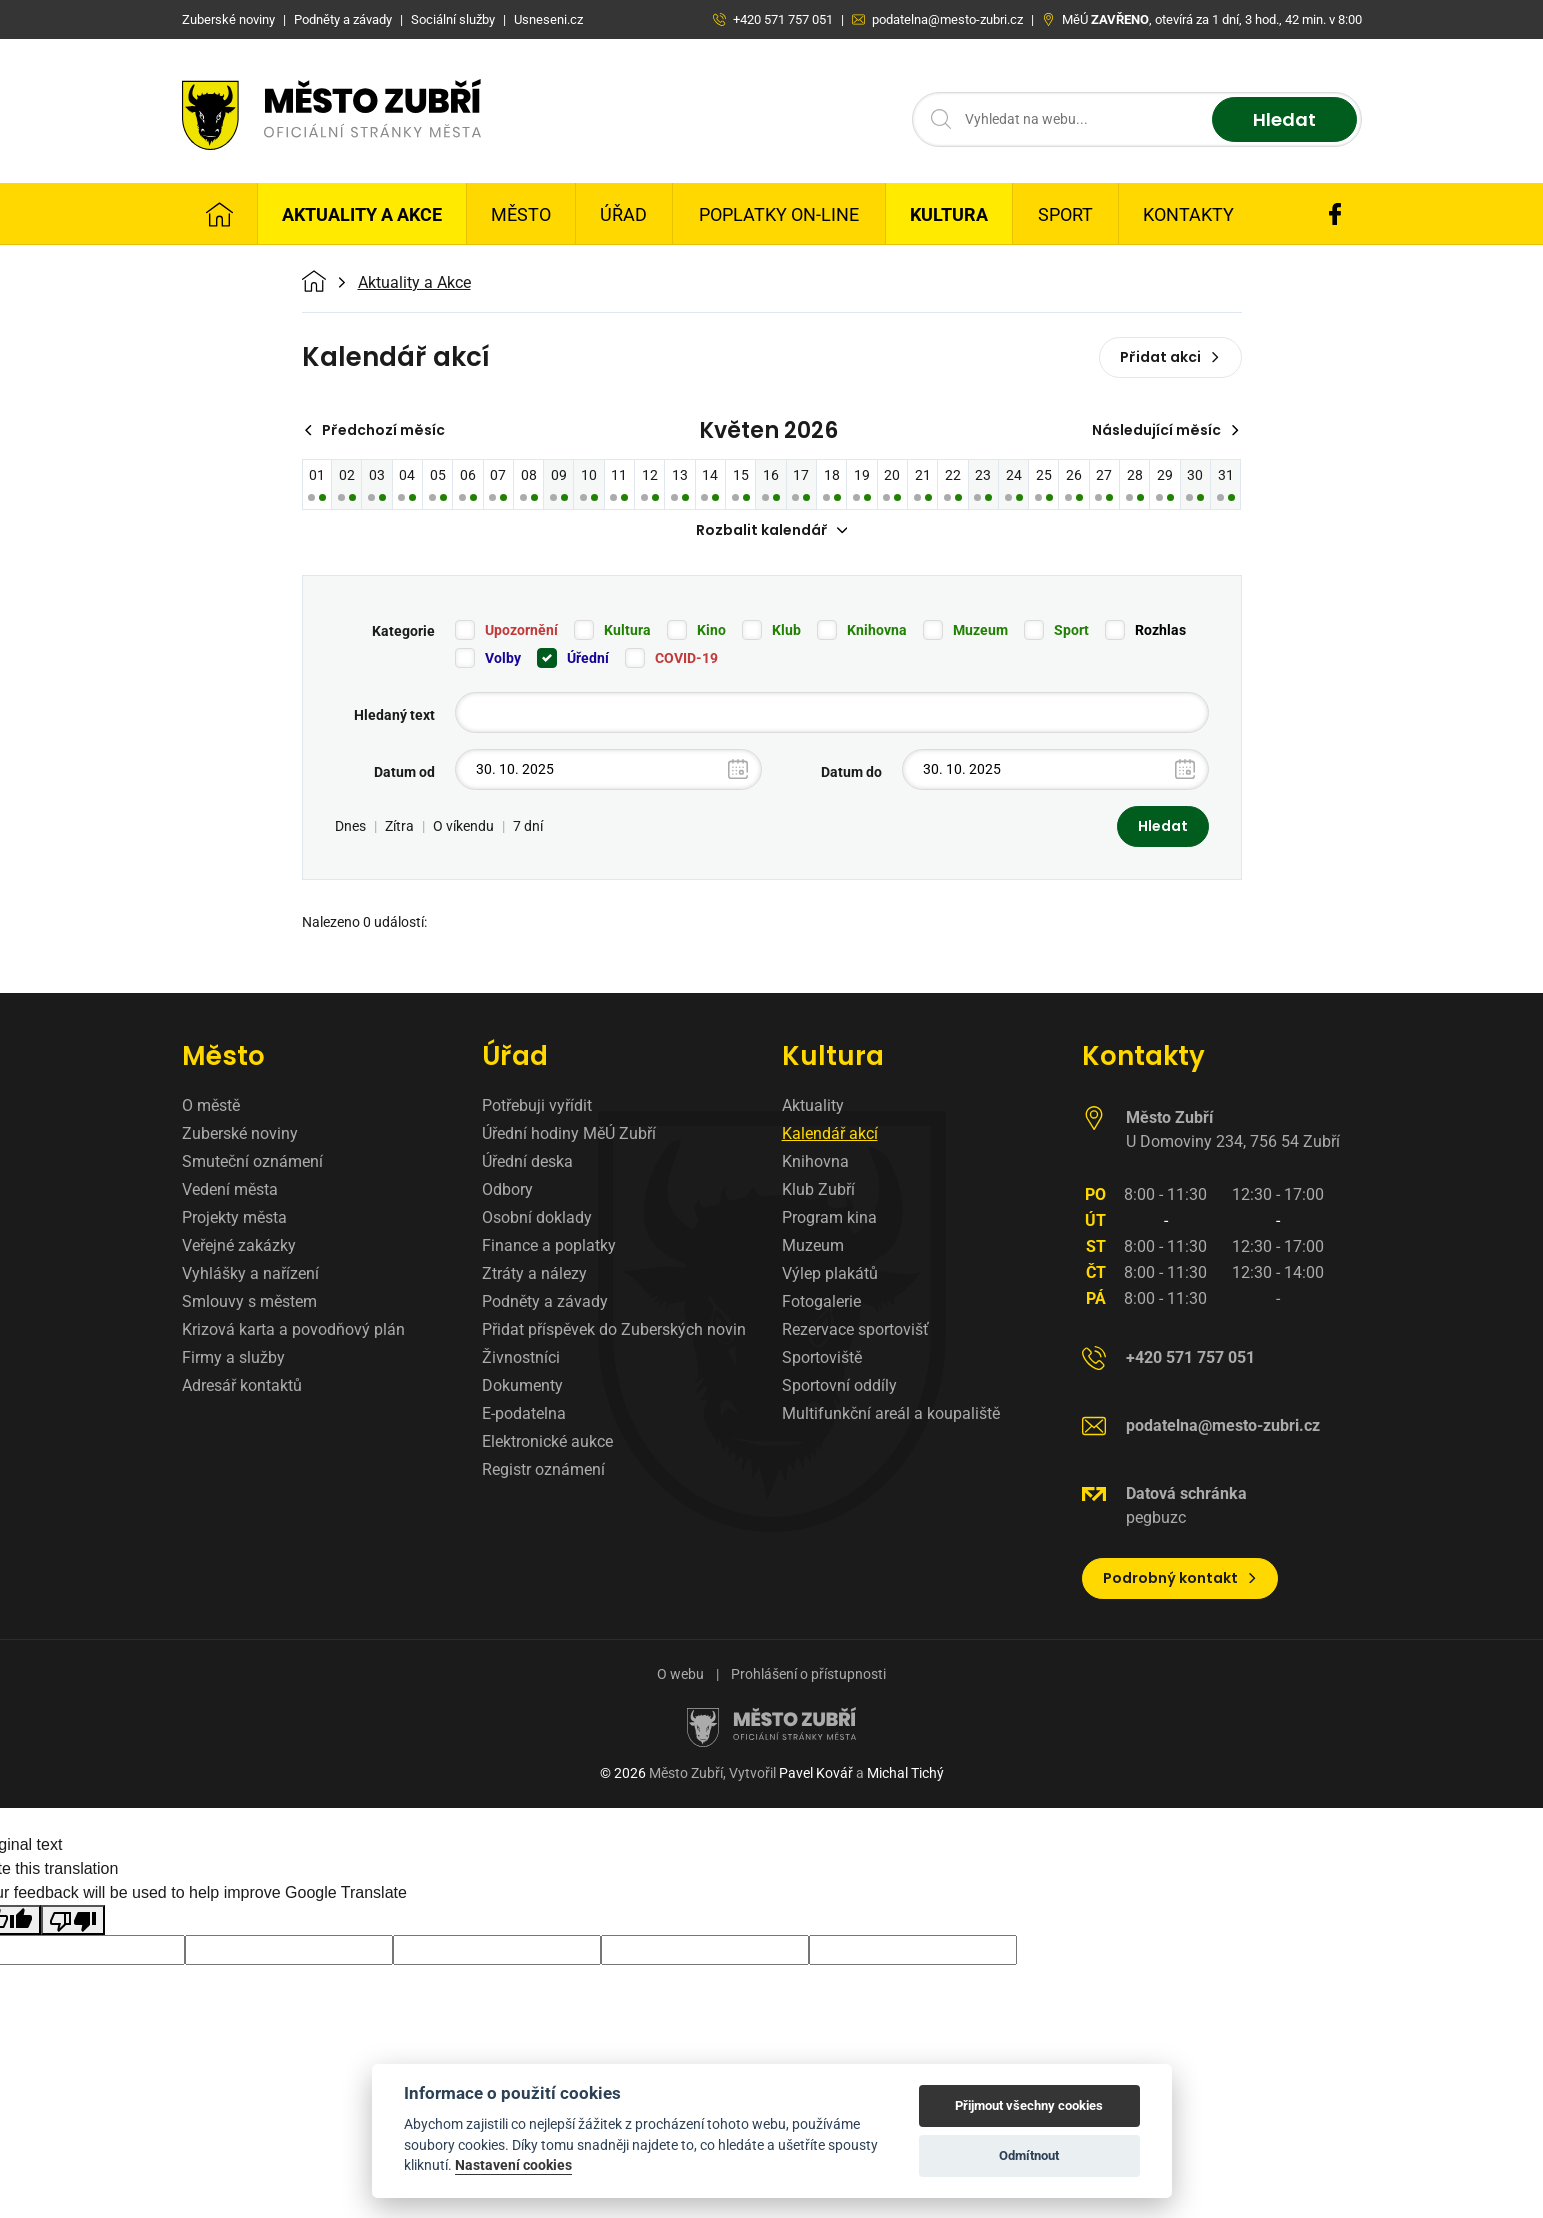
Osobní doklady (537, 1217)
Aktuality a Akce (362, 214)
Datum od (404, 772)
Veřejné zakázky (239, 1245)
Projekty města (234, 1217)
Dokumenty (522, 1385)
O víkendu (463, 826)
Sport (1065, 214)
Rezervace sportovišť (855, 1329)
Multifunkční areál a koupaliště (891, 1413)
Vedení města (230, 1189)
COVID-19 (686, 658)
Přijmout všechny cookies (1029, 2105)
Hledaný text (394, 715)
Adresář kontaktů (242, 1385)
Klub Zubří (818, 1189)
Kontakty (1188, 214)
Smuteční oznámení (252, 1161)
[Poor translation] (73, 1920)
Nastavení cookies (513, 2165)
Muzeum (980, 630)
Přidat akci (1170, 357)
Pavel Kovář (816, 1773)
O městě (211, 1105)
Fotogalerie (821, 1301)
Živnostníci (521, 1357)
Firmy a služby (233, 1357)
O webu (680, 1674)
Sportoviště (822, 1357)
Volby (503, 658)
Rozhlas (1160, 630)
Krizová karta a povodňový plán (293, 1329)
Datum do (851, 772)
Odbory (507, 1189)
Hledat (1284, 119)
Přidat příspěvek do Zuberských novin (614, 1329)
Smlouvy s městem (249, 1301)
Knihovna (877, 630)
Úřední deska (527, 1161)
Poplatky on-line (779, 214)
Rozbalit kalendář (772, 530)
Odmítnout (1029, 2155)
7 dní (528, 826)
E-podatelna (524, 1413)
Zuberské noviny (240, 1133)
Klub (786, 630)
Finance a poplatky (549, 1245)
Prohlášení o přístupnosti (808, 1674)
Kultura (949, 214)
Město (521, 214)
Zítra (399, 826)
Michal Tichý (905, 1773)
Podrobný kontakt (1180, 1578)
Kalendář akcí (830, 1133)
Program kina (829, 1217)
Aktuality (813, 1105)
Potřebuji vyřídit (537, 1105)
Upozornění (521, 630)
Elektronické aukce (547, 1441)
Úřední (588, 658)
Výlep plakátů (830, 1273)
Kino (711, 630)
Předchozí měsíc (374, 430)
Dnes (350, 826)
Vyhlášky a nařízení (250, 1273)
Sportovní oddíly (839, 1385)
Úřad (623, 214)
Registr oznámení (543, 1469)
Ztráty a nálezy (534, 1273)
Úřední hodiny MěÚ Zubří (569, 1133)
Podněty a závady (545, 1301)
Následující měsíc (1166, 430)
